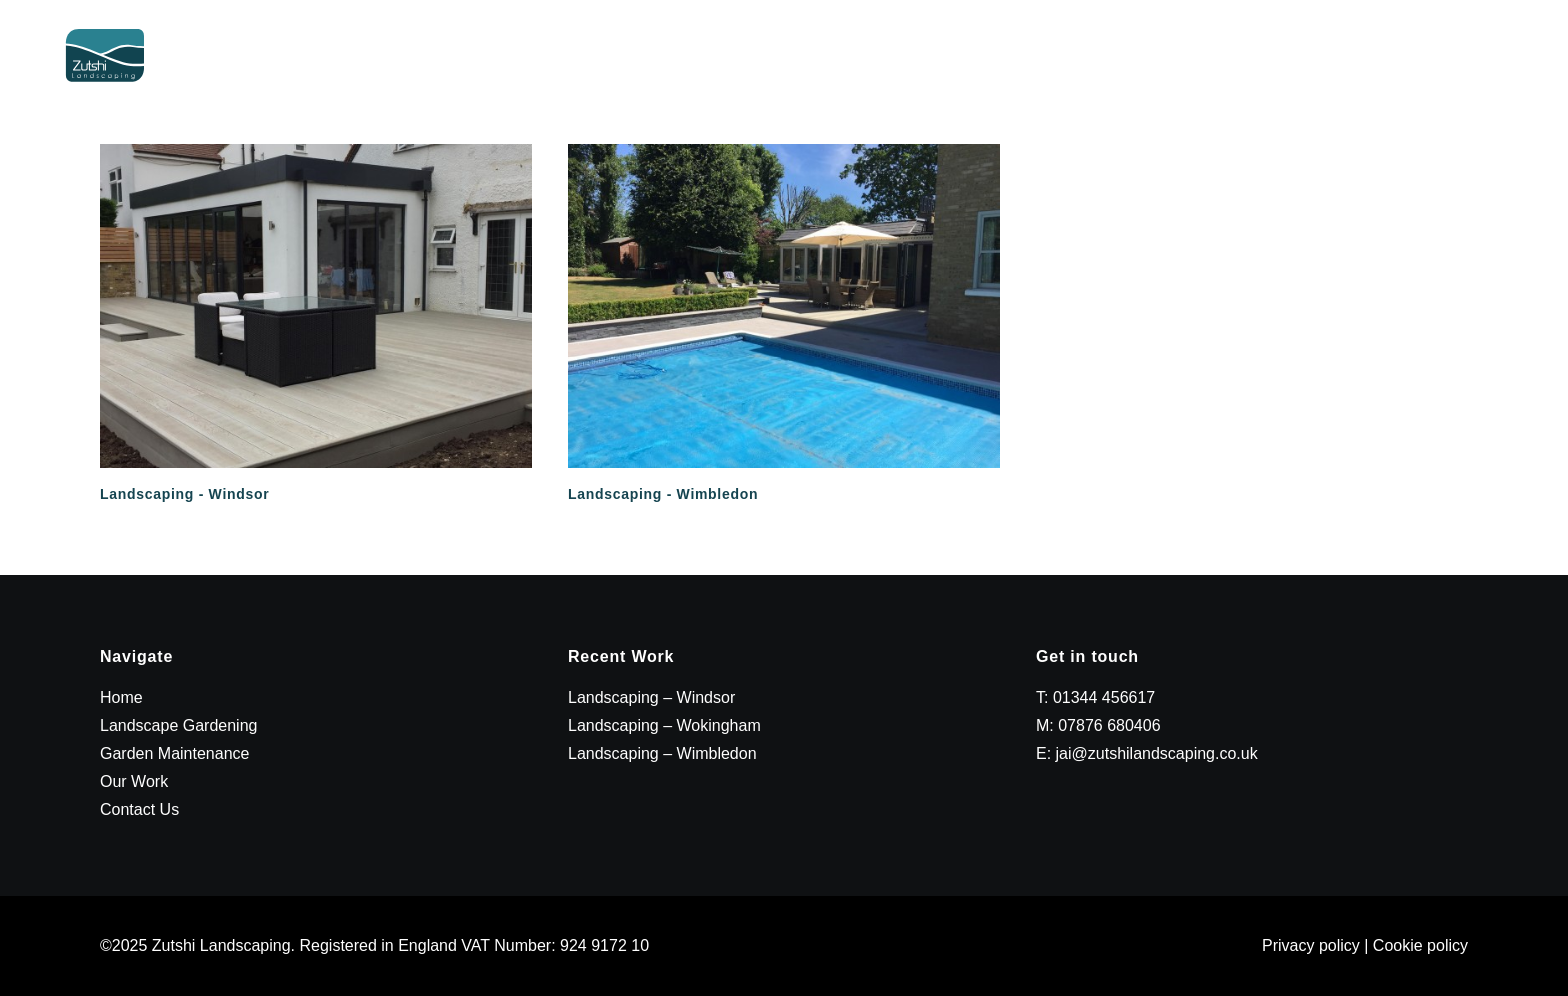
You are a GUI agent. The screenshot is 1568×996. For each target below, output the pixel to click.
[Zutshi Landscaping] (107, 77)
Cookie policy (1420, 945)
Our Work (1358, 76)
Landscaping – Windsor (651, 697)
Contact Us (1484, 76)
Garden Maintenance (1190, 76)
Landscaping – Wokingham (664, 725)
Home (808, 76)
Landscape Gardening (965, 76)
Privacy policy (1311, 945)
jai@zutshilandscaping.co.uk (1157, 753)
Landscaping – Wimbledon (662, 753)
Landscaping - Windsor (184, 494)
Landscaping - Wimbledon (663, 494)
